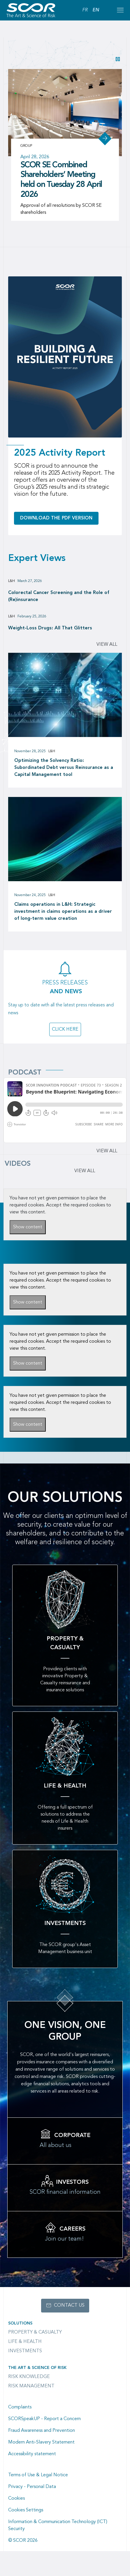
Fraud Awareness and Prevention (41, 2430)
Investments (25, 2351)
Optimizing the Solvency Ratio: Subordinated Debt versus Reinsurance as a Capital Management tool (63, 767)
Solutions (20, 2323)
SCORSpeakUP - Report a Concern (44, 2419)
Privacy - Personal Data (32, 2486)
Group (26, 146)
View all (106, 644)
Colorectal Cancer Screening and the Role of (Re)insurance (58, 596)
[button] (118, 59)
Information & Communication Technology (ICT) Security (57, 2525)
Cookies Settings (25, 2510)
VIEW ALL (84, 1171)
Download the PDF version (56, 518)
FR (85, 10)
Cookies (16, 2498)
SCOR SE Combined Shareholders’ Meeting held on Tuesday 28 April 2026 (61, 180)
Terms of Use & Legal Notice (38, 2475)
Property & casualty (35, 2332)
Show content (27, 1227)
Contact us (69, 2305)
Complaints (19, 2407)
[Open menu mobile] (120, 10)
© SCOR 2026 (23, 2540)
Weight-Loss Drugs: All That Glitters (50, 628)
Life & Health (25, 2341)
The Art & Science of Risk (37, 2368)
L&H (11, 581)
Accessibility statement (32, 2454)
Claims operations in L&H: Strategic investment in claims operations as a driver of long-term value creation (63, 911)
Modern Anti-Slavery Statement (41, 2442)
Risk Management (31, 2386)
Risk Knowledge (29, 2376)
